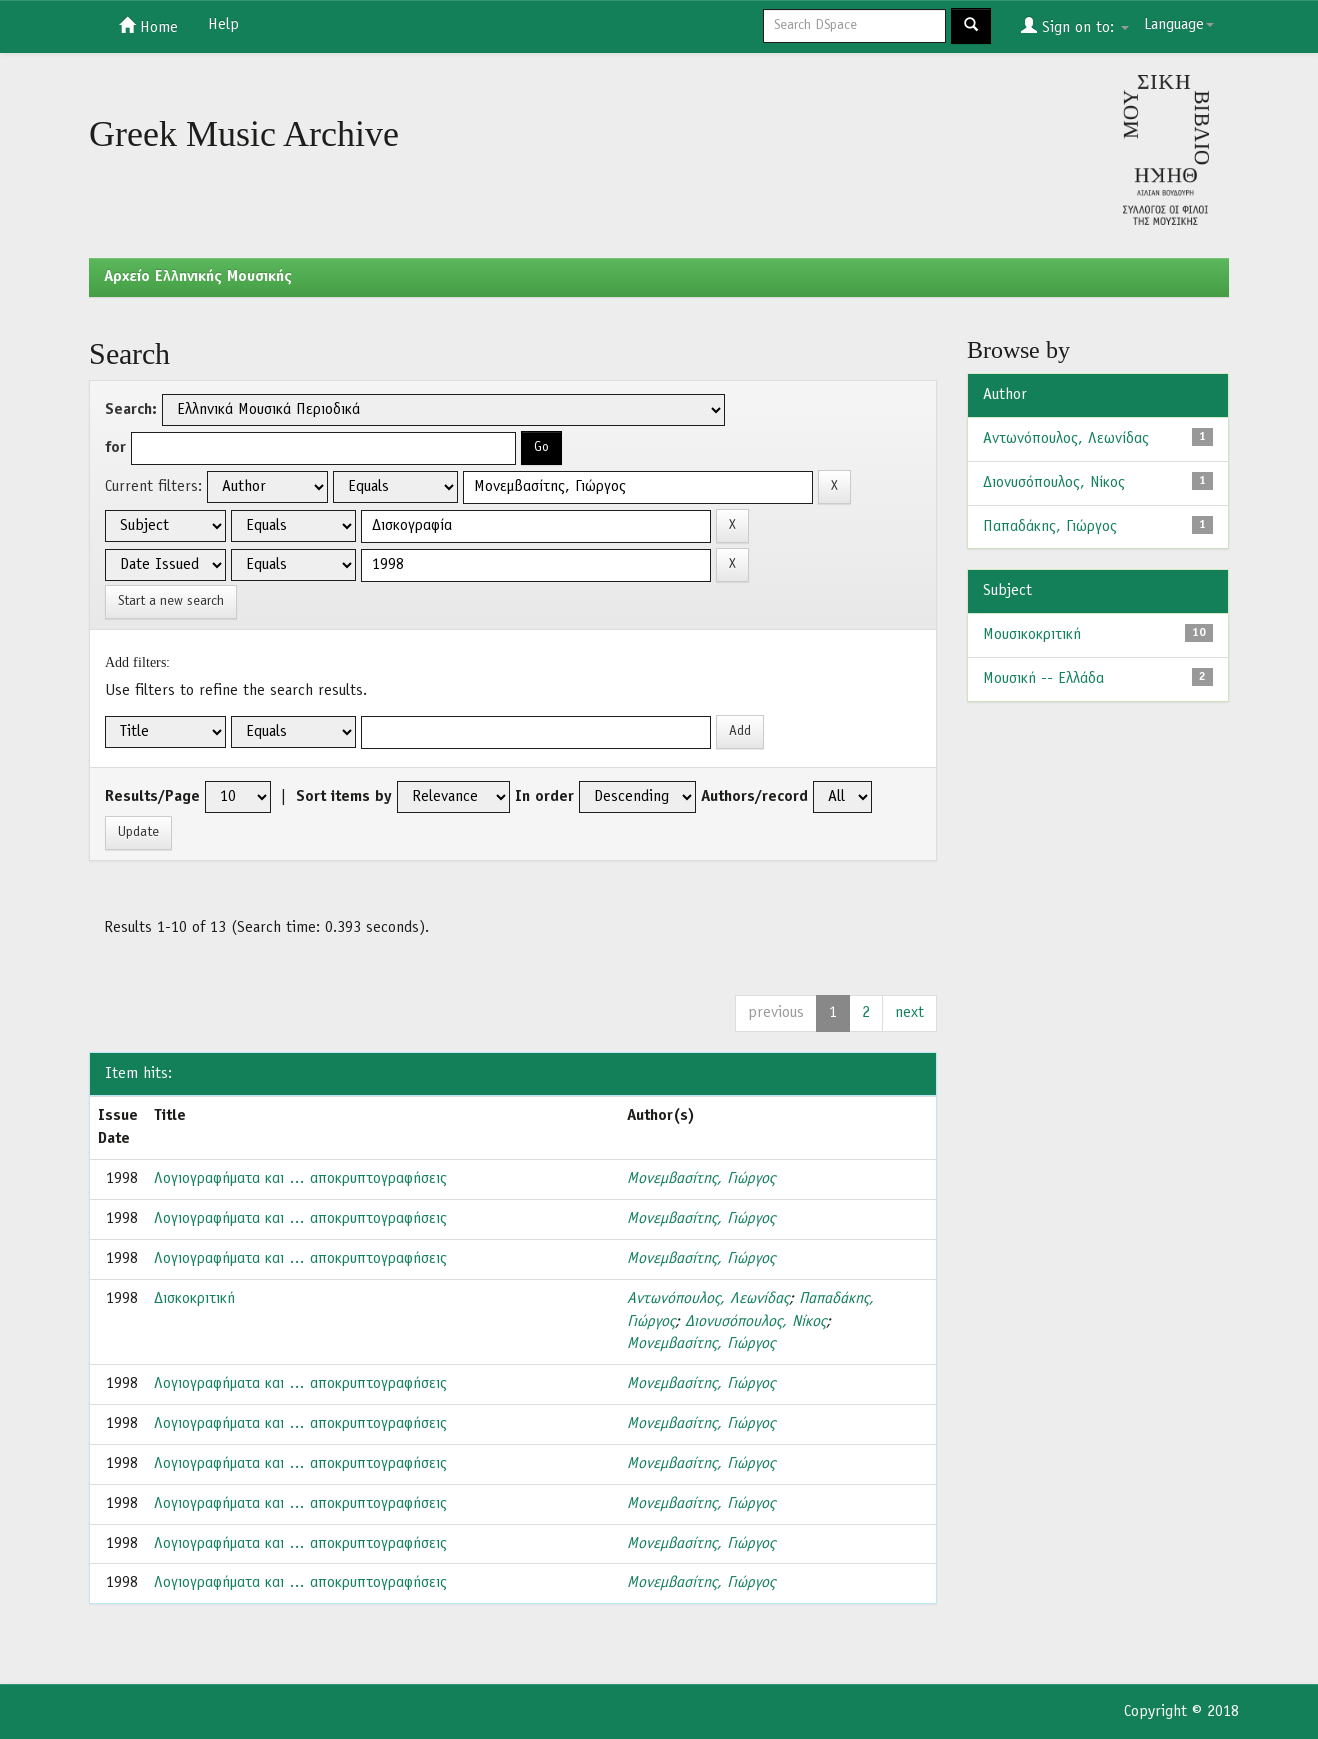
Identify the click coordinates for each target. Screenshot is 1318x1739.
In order (544, 797)
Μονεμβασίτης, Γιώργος (701, 1179)
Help (223, 25)
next (909, 1013)
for (115, 448)
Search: (131, 410)
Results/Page (152, 797)
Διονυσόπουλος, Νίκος (755, 1322)
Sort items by (344, 797)
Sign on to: (1075, 26)
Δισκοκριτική (194, 1299)
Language (1179, 25)
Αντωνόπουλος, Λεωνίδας (708, 1299)
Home (148, 26)
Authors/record (754, 797)
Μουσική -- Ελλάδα (1043, 679)
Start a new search (171, 601)
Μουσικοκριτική (1032, 635)
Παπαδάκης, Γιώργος (1050, 527)
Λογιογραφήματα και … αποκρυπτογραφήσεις (300, 1179)
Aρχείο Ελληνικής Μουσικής (198, 277)
